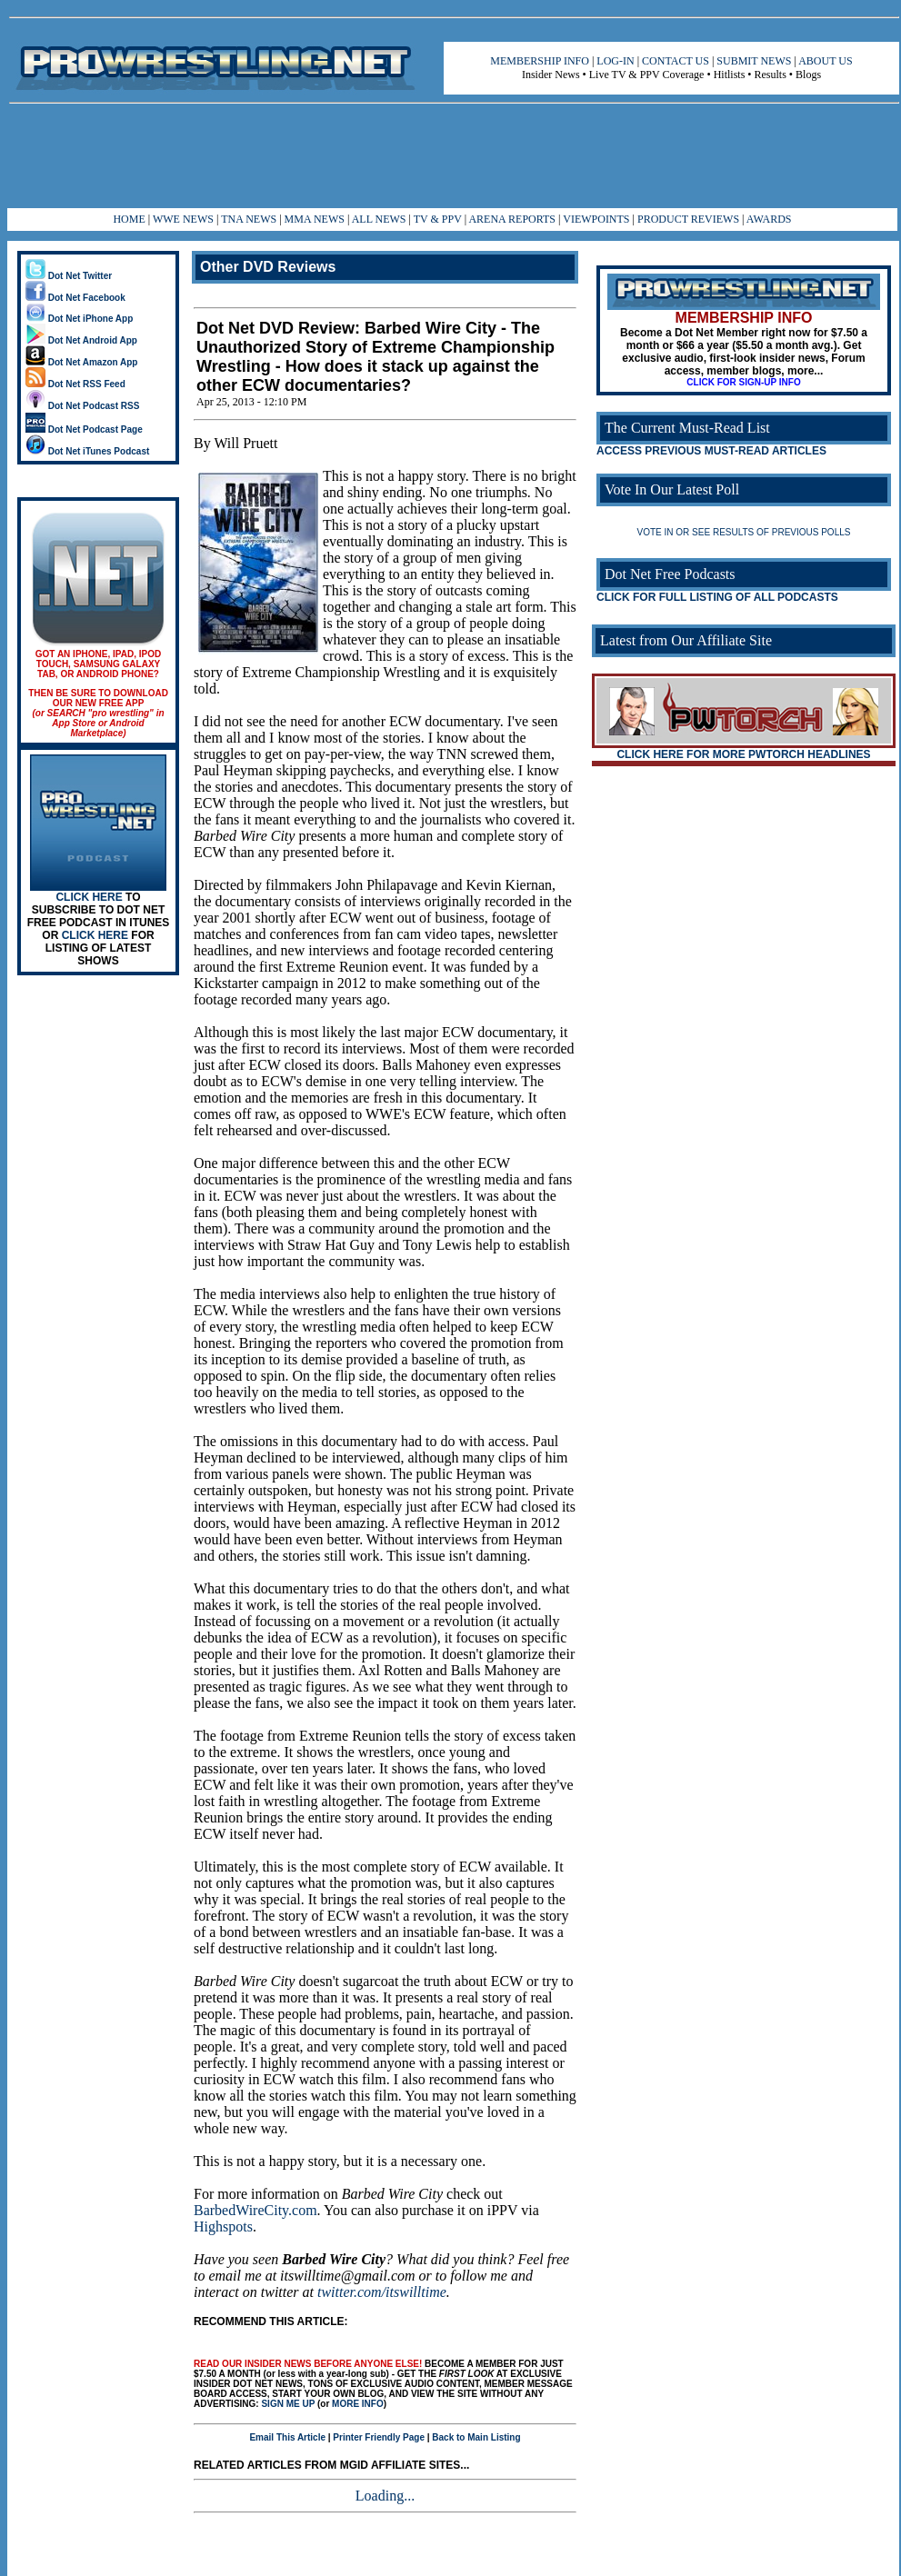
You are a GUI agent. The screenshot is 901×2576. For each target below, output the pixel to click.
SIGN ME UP (288, 2404)
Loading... (385, 2495)
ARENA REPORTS (512, 219)
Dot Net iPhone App (79, 319)
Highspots (223, 2226)
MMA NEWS (315, 219)
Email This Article (287, 2437)
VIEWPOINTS (596, 219)
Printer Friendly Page (379, 2437)
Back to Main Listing (476, 2437)
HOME (129, 219)
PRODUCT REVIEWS (688, 219)
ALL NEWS (379, 219)
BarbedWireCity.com (255, 2210)
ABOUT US (825, 61)
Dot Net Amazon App (81, 362)
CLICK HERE (88, 897)
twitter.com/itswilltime (381, 2292)
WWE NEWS (183, 219)
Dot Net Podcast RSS (82, 406)
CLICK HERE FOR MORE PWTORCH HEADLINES (743, 754)
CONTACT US (675, 61)
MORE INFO (358, 2404)
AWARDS (769, 219)
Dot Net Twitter (68, 276)
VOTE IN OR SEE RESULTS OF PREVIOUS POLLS (744, 532)
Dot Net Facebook (75, 298)
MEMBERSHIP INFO (539, 61)
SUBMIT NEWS (753, 61)
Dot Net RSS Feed (75, 384)
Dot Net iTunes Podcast (87, 451)
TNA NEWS (248, 219)
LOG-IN (615, 61)
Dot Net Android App (81, 340)
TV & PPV (439, 219)
